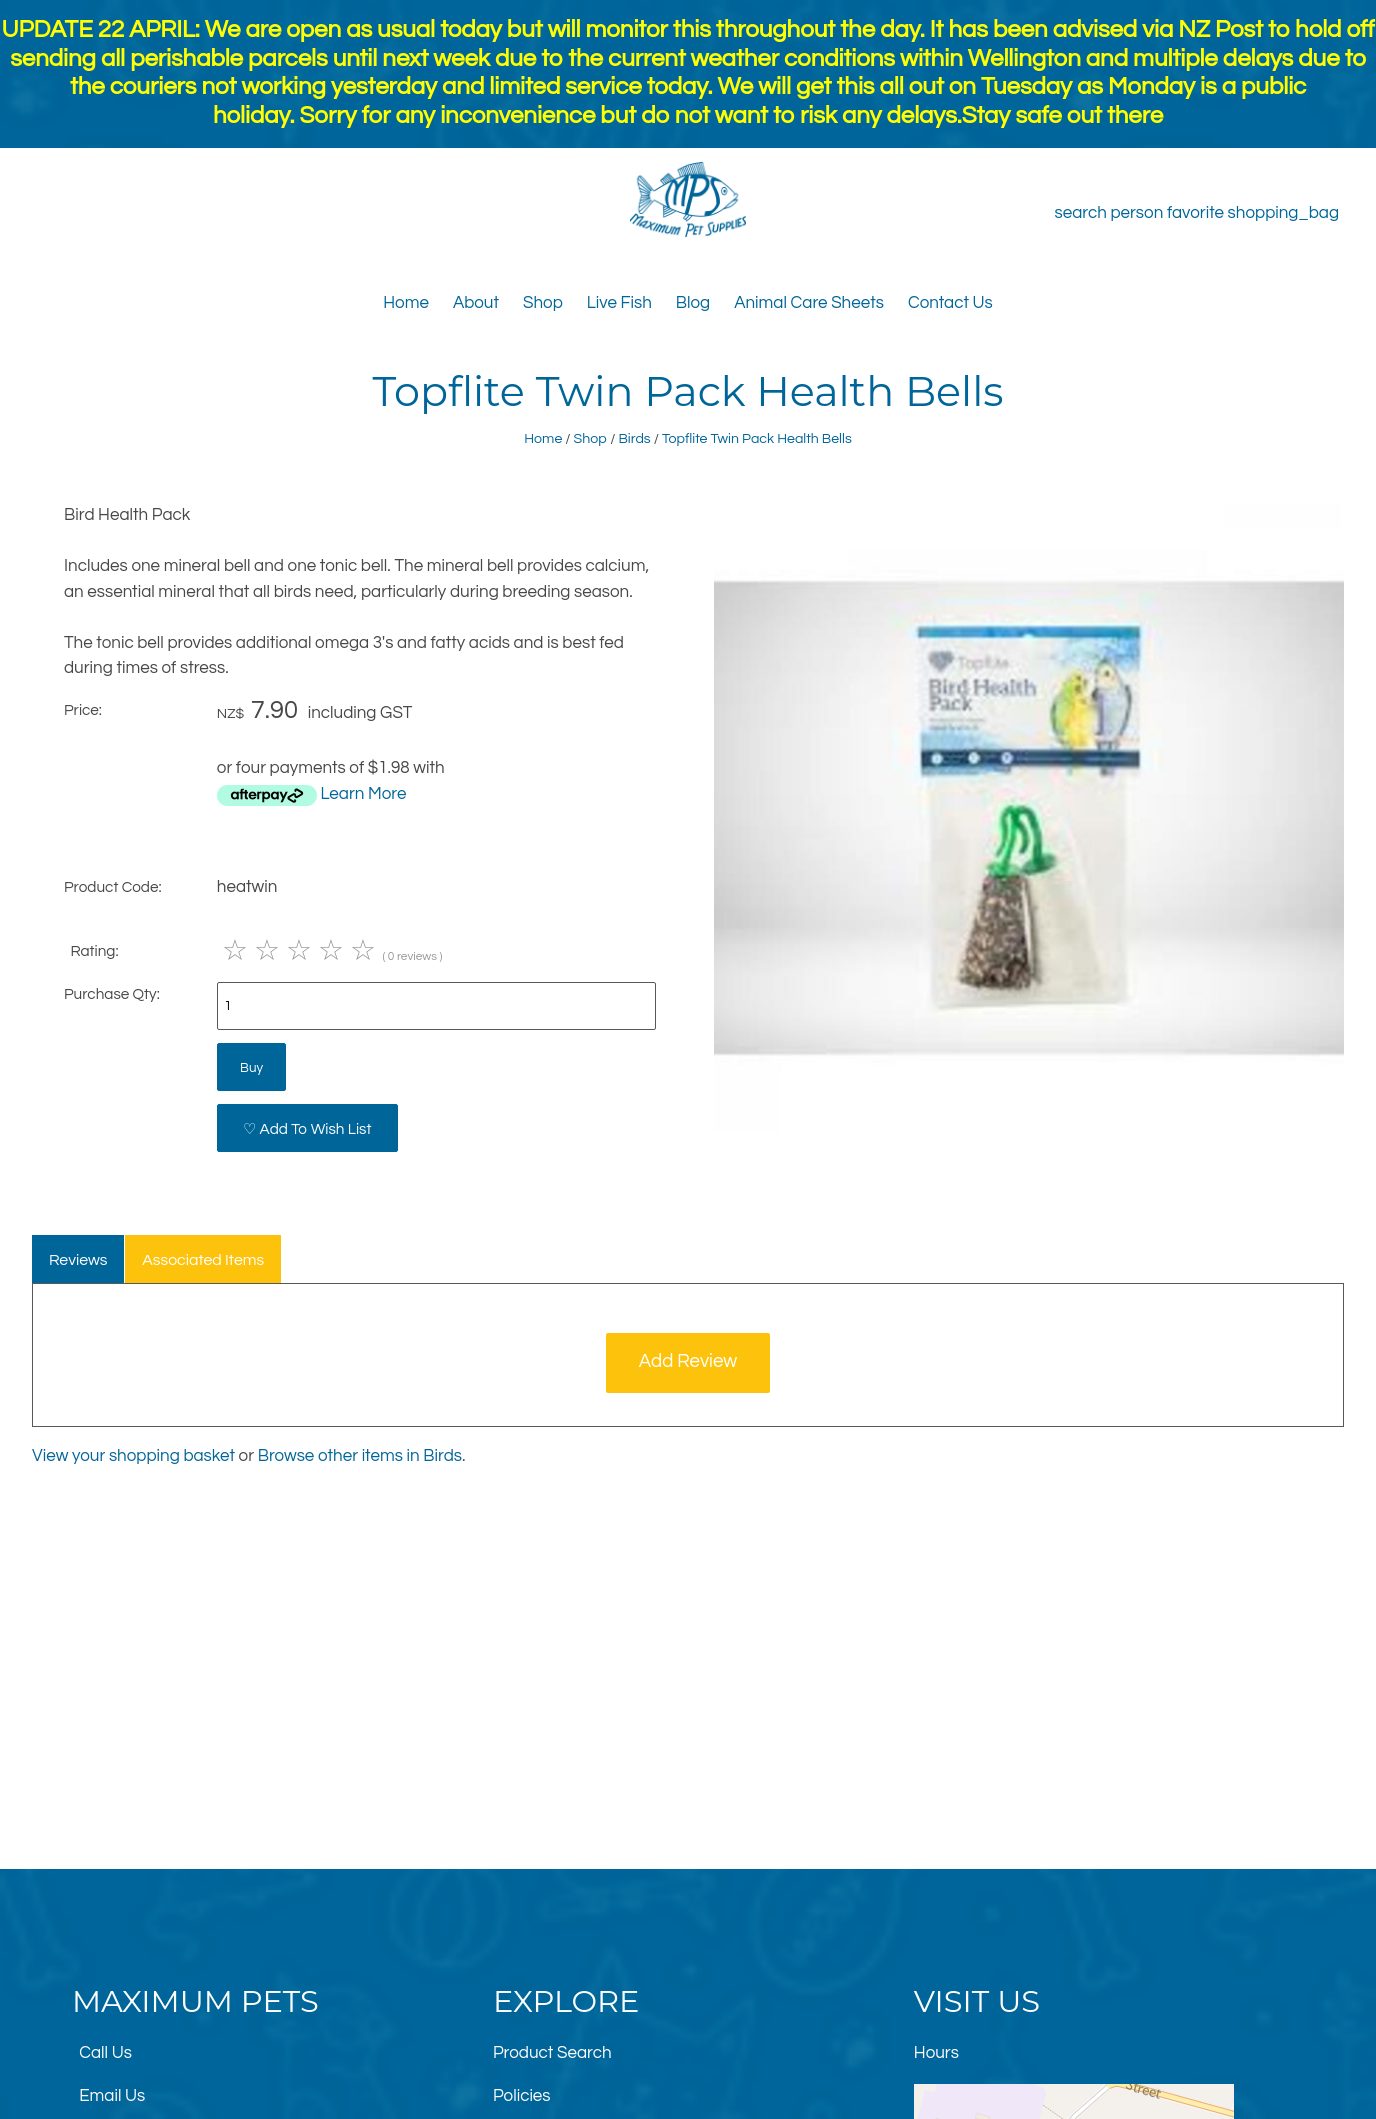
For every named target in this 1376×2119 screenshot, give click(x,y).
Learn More (363, 794)
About (476, 303)
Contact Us (950, 303)
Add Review (688, 1361)
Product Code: (113, 887)
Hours (936, 2053)
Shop (543, 303)
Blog (693, 303)
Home (406, 303)
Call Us (105, 2053)
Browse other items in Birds (360, 1456)
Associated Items (203, 1260)
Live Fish (619, 303)
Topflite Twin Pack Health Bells (757, 438)
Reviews (78, 1260)
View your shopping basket (133, 1456)
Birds (634, 438)
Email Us (112, 2096)
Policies (522, 2096)
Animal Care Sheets (809, 303)
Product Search (552, 2053)
